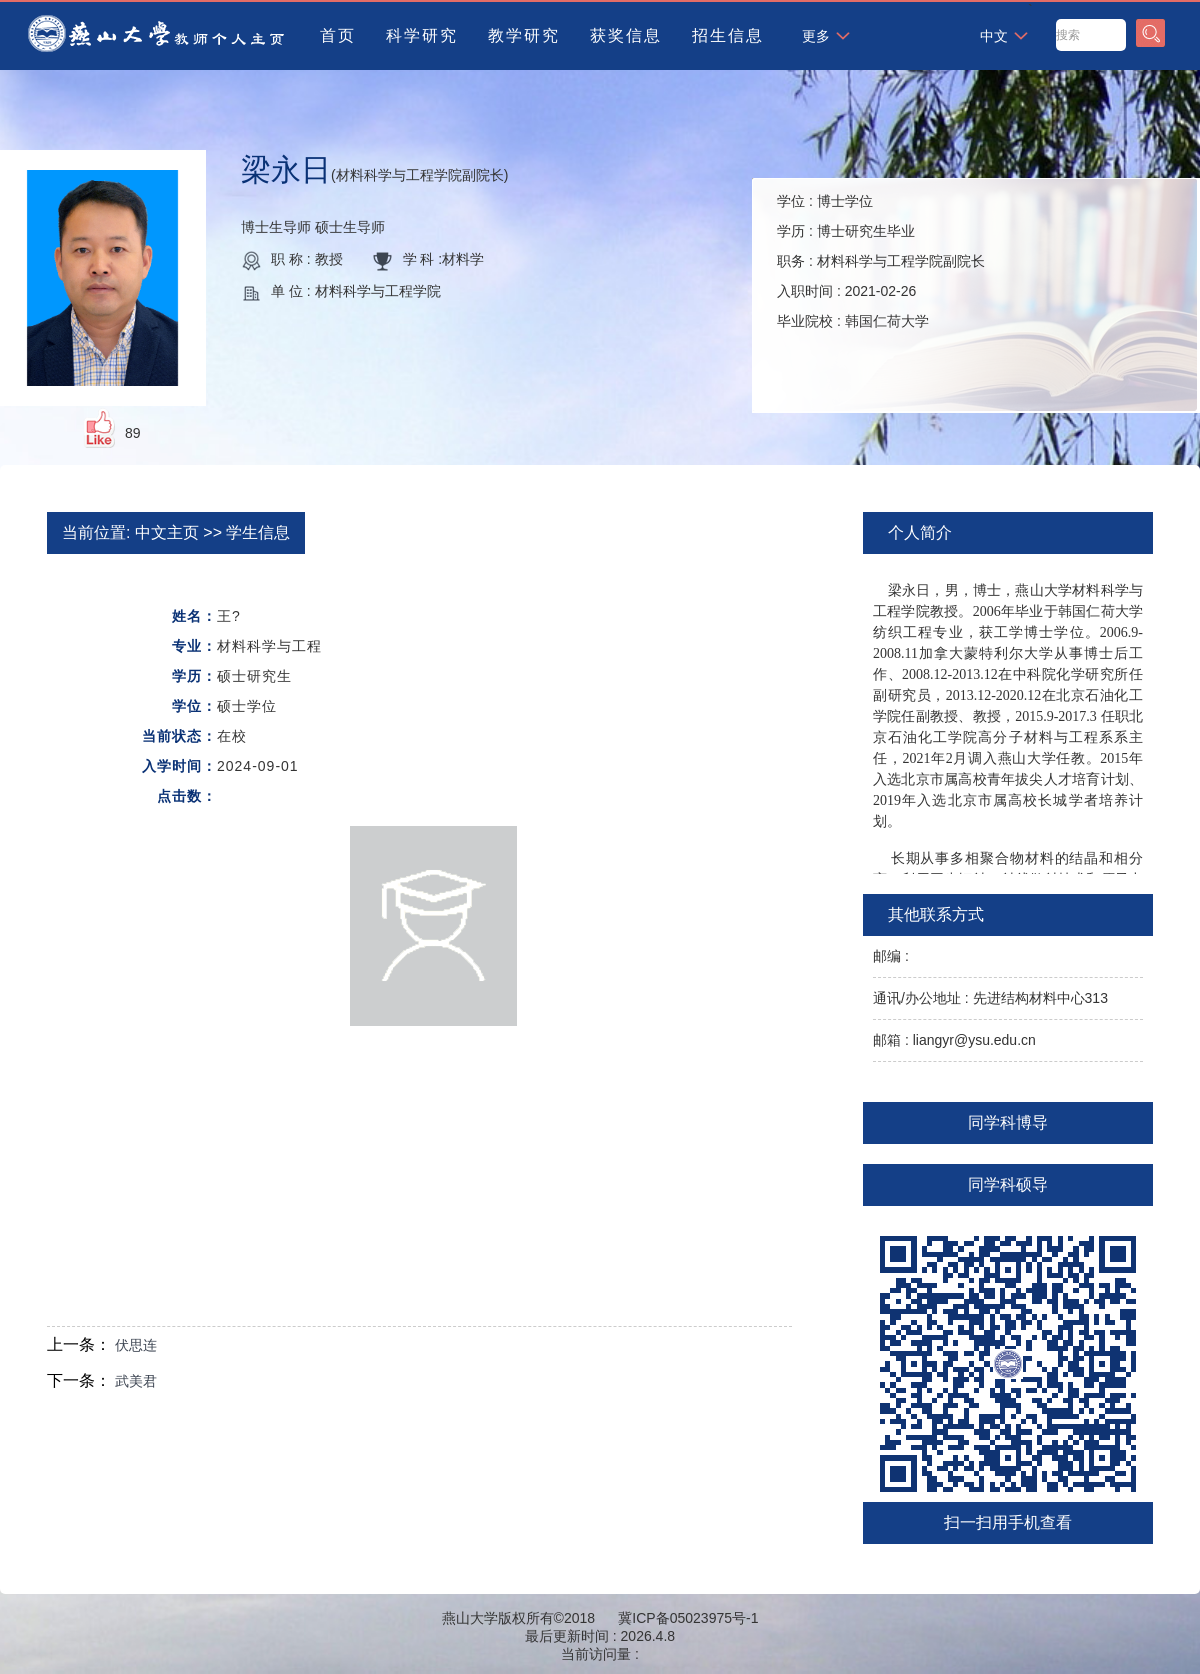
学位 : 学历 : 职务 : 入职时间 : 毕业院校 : (881, 261)
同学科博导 (1008, 1122)
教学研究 (524, 35)
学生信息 (258, 532)
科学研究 (422, 35)
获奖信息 (626, 35)
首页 (338, 35)
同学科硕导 (1008, 1184)
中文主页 (167, 532)
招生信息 (728, 35)
